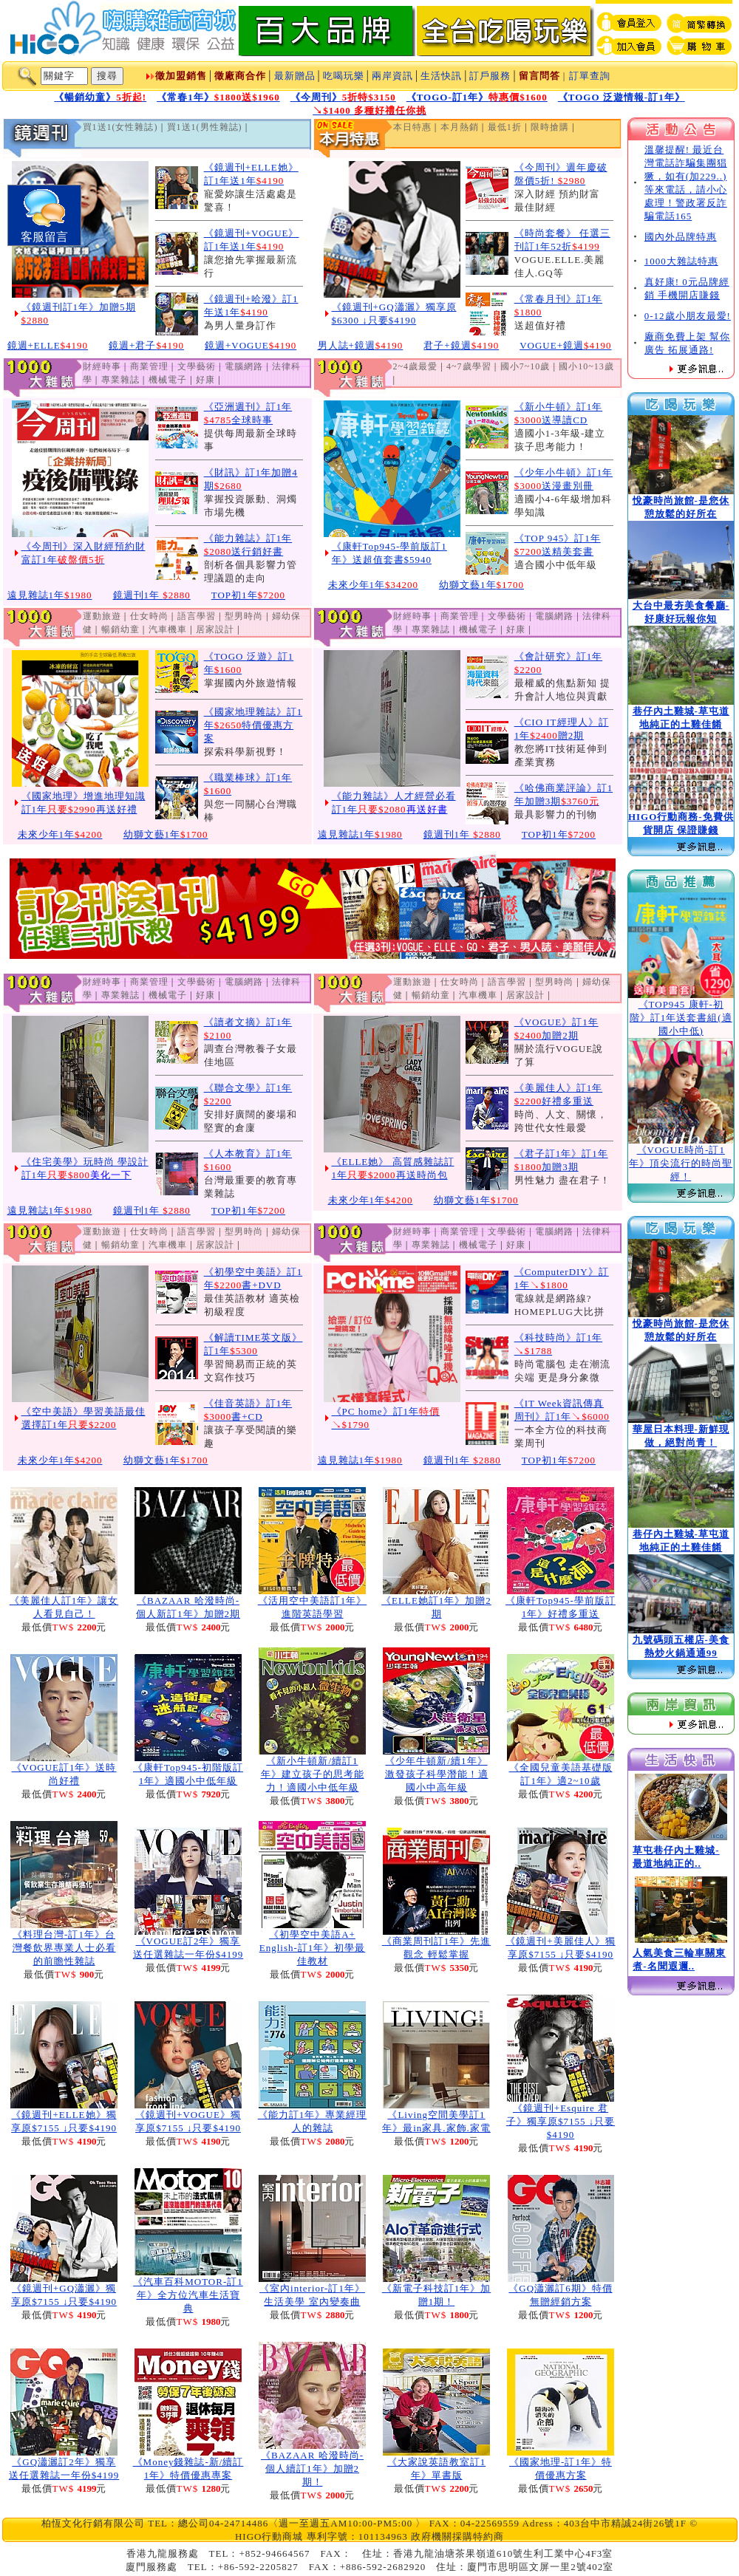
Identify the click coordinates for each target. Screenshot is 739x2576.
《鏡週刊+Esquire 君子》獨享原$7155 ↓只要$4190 (560, 2121)
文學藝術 (196, 366)
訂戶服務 (490, 75)
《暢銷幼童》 (100, 97)
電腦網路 (244, 366)
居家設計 (215, 629)
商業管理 (149, 366)
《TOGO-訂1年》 (477, 97)
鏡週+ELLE (48, 345)
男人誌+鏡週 (360, 345)
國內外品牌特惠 (680, 236)
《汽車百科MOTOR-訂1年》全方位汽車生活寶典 (188, 2295)
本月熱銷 (459, 127)
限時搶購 (550, 127)
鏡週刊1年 (152, 595)
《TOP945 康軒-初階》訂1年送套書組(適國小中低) (681, 1017)
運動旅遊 (102, 616)
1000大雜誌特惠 (681, 261)
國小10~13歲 (586, 366)
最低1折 (505, 127)
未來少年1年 (373, 584)
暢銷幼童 (120, 629)
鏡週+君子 (146, 345)
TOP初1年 (248, 595)
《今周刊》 (343, 97)
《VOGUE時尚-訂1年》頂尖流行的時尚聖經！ (680, 1163)
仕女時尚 (149, 616)
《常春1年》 (218, 97)
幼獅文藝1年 (481, 584)
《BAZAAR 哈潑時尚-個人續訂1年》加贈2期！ (312, 2468)
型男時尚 (244, 616)
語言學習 (196, 616)
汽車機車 (168, 629)
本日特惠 (412, 127)
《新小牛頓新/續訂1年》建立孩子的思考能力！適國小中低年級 (312, 1774)
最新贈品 (295, 75)
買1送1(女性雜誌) (120, 127)
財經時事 (102, 366)
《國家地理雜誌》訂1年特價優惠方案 (253, 725)
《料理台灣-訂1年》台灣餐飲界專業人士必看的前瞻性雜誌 (64, 1948)
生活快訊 (441, 75)
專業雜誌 (120, 380)
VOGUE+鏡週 (565, 345)
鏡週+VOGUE (250, 345)
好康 (205, 380)
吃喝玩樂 (343, 75)
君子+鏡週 (461, 345)
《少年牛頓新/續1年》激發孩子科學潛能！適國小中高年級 (436, 1774)
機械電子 (168, 380)
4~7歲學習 (468, 366)
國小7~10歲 (525, 366)
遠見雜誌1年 (49, 595)
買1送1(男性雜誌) (204, 127)
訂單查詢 (589, 75)
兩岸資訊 (392, 75)
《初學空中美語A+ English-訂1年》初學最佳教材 (312, 1948)
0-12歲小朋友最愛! (687, 315)
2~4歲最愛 (415, 366)
